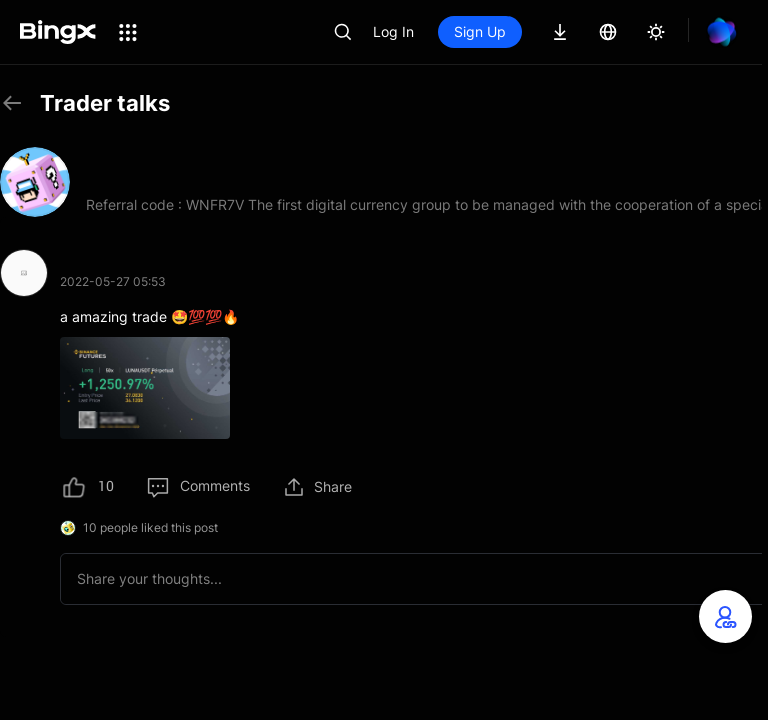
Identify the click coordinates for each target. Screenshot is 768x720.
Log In (393, 31)
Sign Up (480, 31)
